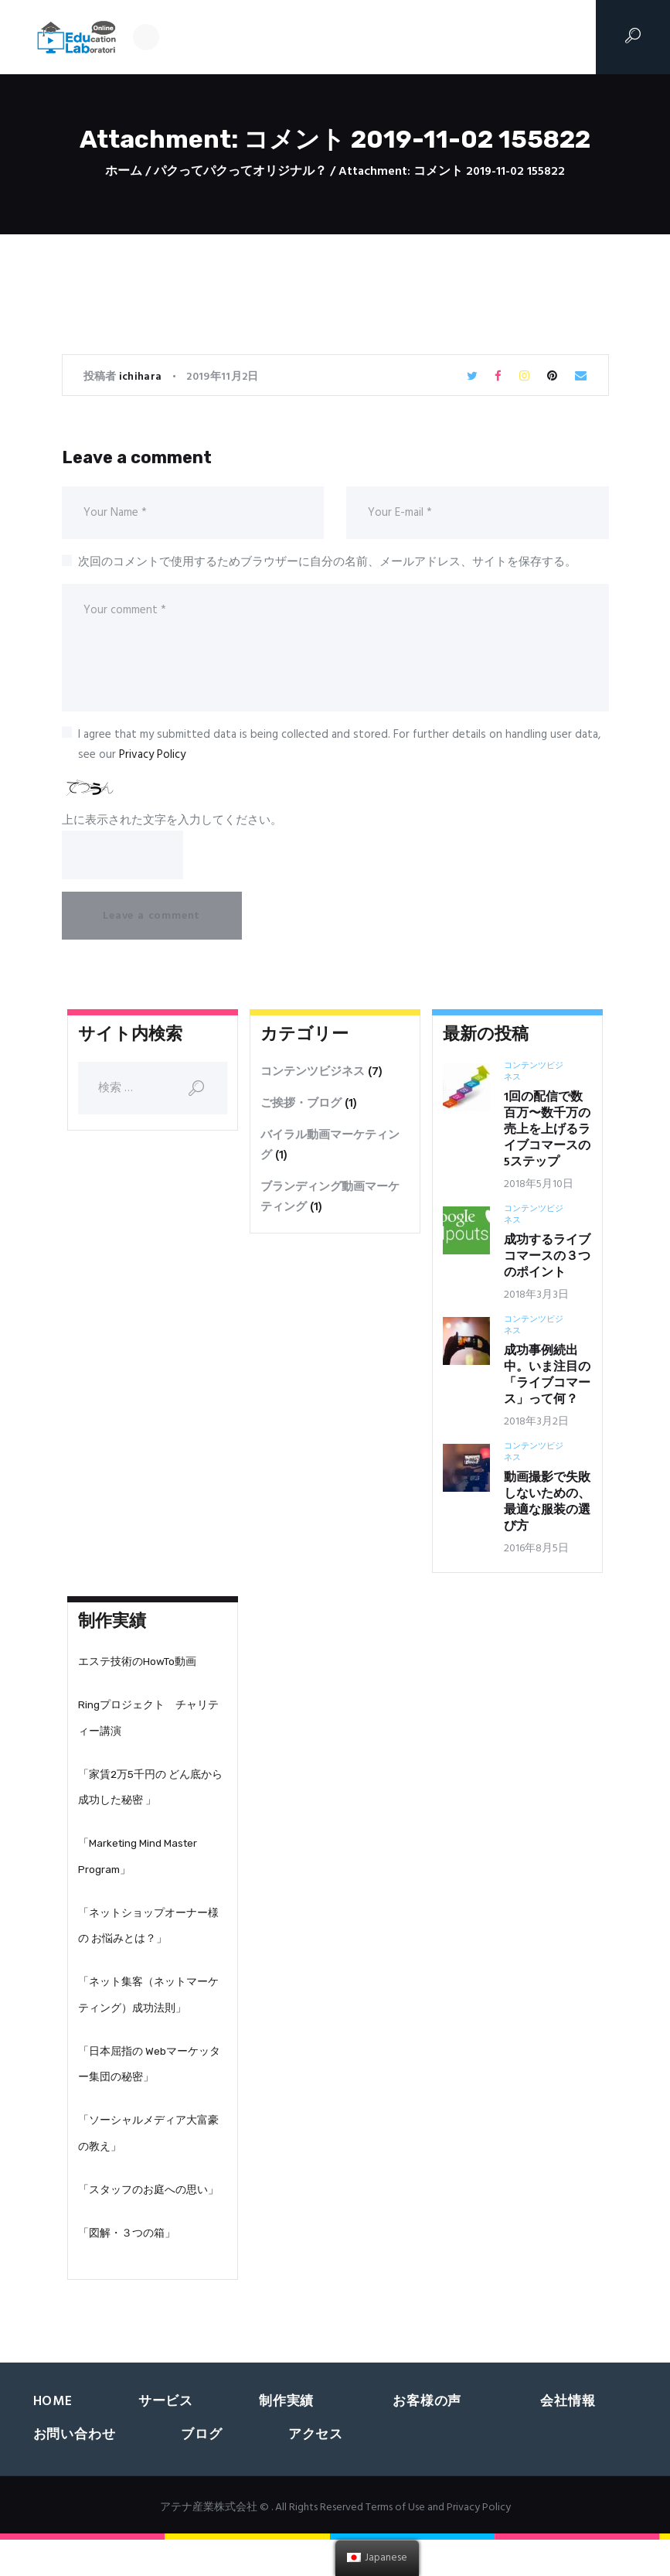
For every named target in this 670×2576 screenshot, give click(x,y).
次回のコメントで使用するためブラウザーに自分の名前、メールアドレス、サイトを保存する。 (327, 562)
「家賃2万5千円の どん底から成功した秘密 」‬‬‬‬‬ (150, 1799)
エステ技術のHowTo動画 (137, 1666)
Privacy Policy (152, 755)
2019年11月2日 (222, 377)
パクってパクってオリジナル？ (240, 172)
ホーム (123, 172)
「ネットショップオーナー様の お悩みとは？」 (148, 1945)
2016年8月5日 (536, 1552)
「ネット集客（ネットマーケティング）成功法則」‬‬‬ (148, 2018)
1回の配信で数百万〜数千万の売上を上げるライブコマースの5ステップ (547, 1134)
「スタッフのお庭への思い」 (148, 2223)
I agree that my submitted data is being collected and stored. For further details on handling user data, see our (339, 744)
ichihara (142, 377)
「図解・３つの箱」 (126, 2269)
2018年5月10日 (538, 1188)
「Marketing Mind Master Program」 (137, 1872)
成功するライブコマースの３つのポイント (547, 1261)
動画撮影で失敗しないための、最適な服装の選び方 (547, 1506)
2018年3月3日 (536, 1299)
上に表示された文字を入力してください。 (172, 820)
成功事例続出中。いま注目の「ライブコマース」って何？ (547, 1379)
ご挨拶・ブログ (301, 1107)
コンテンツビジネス (312, 1075)
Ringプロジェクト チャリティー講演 (148, 1726)
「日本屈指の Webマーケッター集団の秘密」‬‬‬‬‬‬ (149, 2091)
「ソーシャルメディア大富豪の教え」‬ (148, 2164)
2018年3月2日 (536, 1426)
